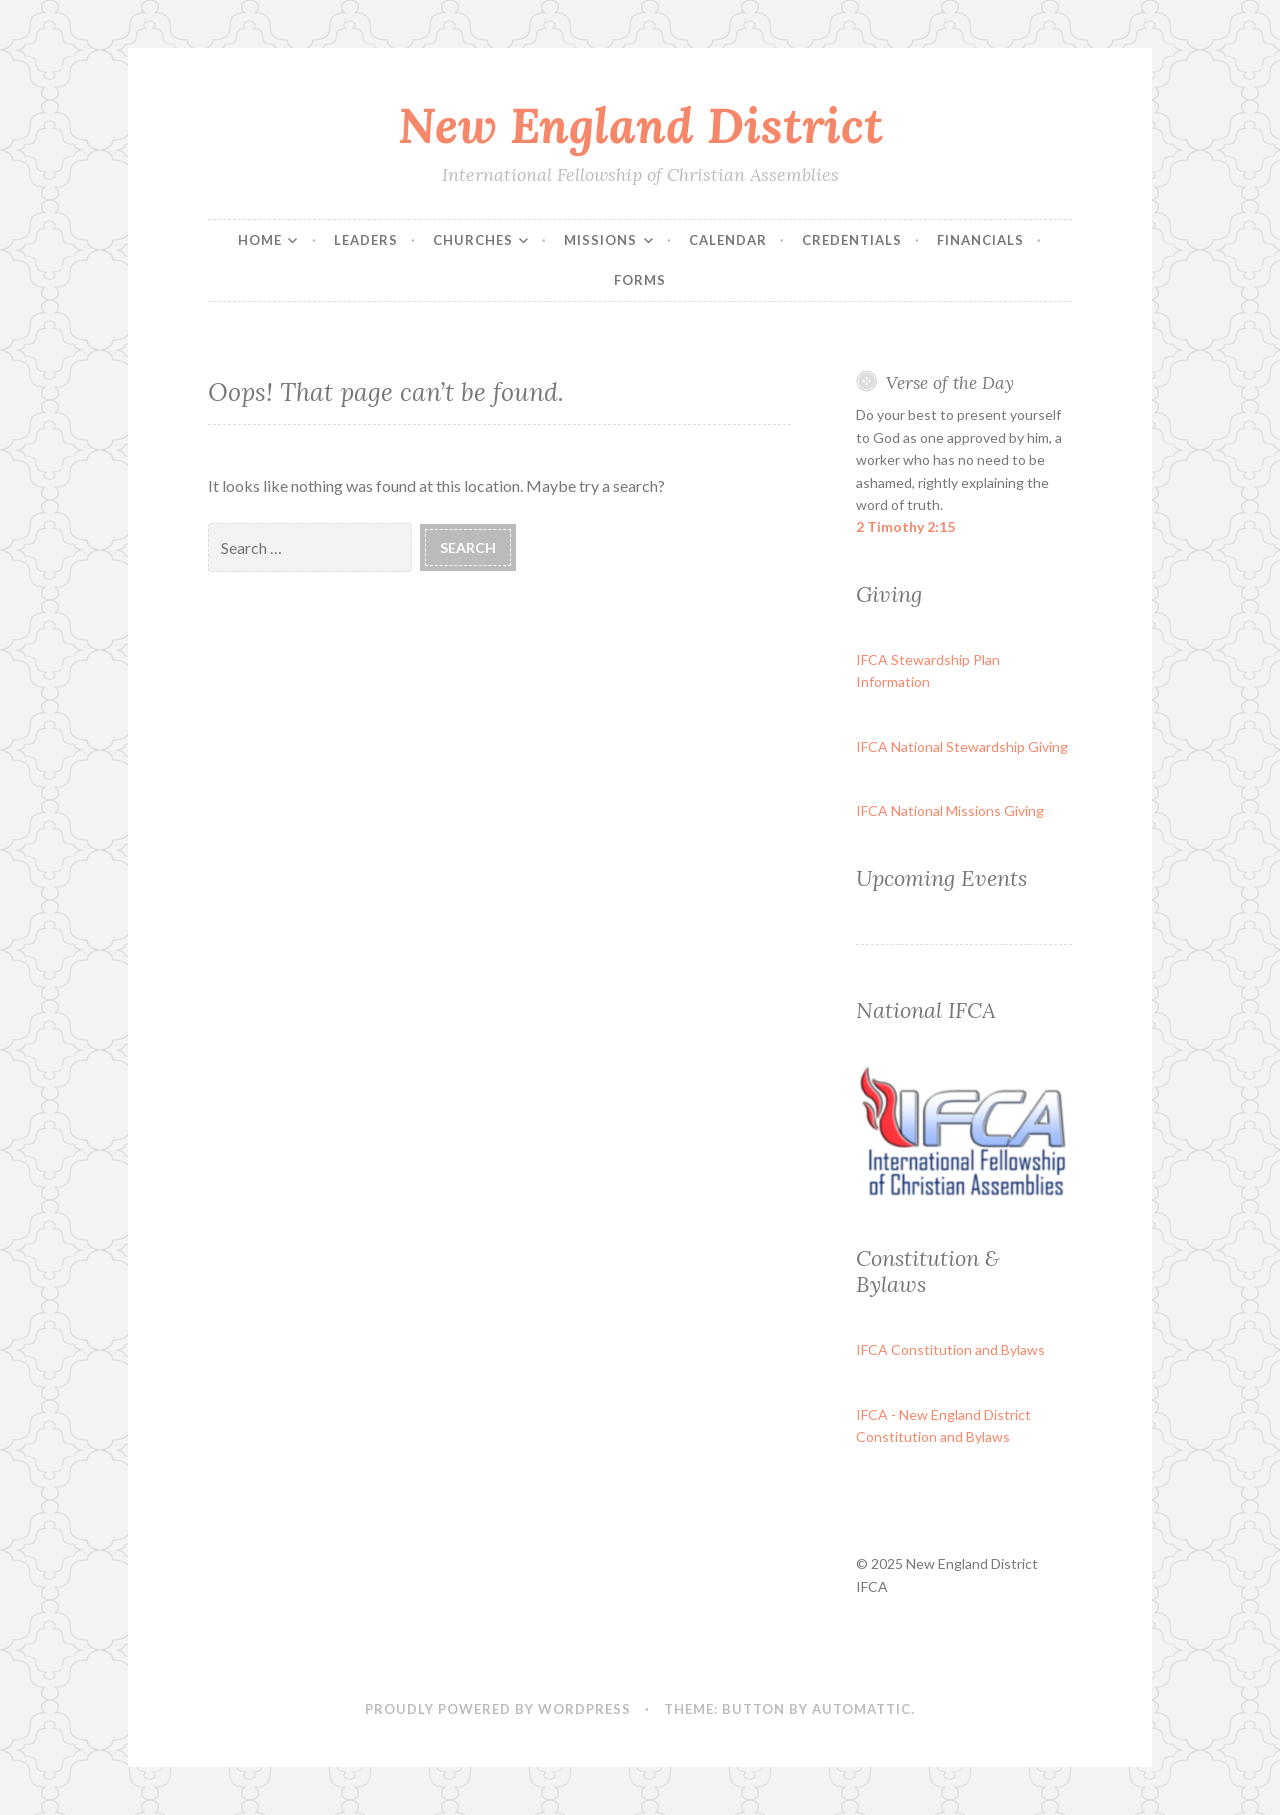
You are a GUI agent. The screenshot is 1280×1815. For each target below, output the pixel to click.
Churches (473, 240)
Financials (980, 240)
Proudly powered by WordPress (498, 1709)
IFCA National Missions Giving (950, 810)
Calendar (728, 240)
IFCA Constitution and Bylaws (950, 1349)
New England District (640, 125)
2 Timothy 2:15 (905, 526)
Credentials (852, 240)
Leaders (366, 240)
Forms (640, 280)
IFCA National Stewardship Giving (962, 746)
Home (260, 240)
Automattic (861, 1709)
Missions (600, 240)
